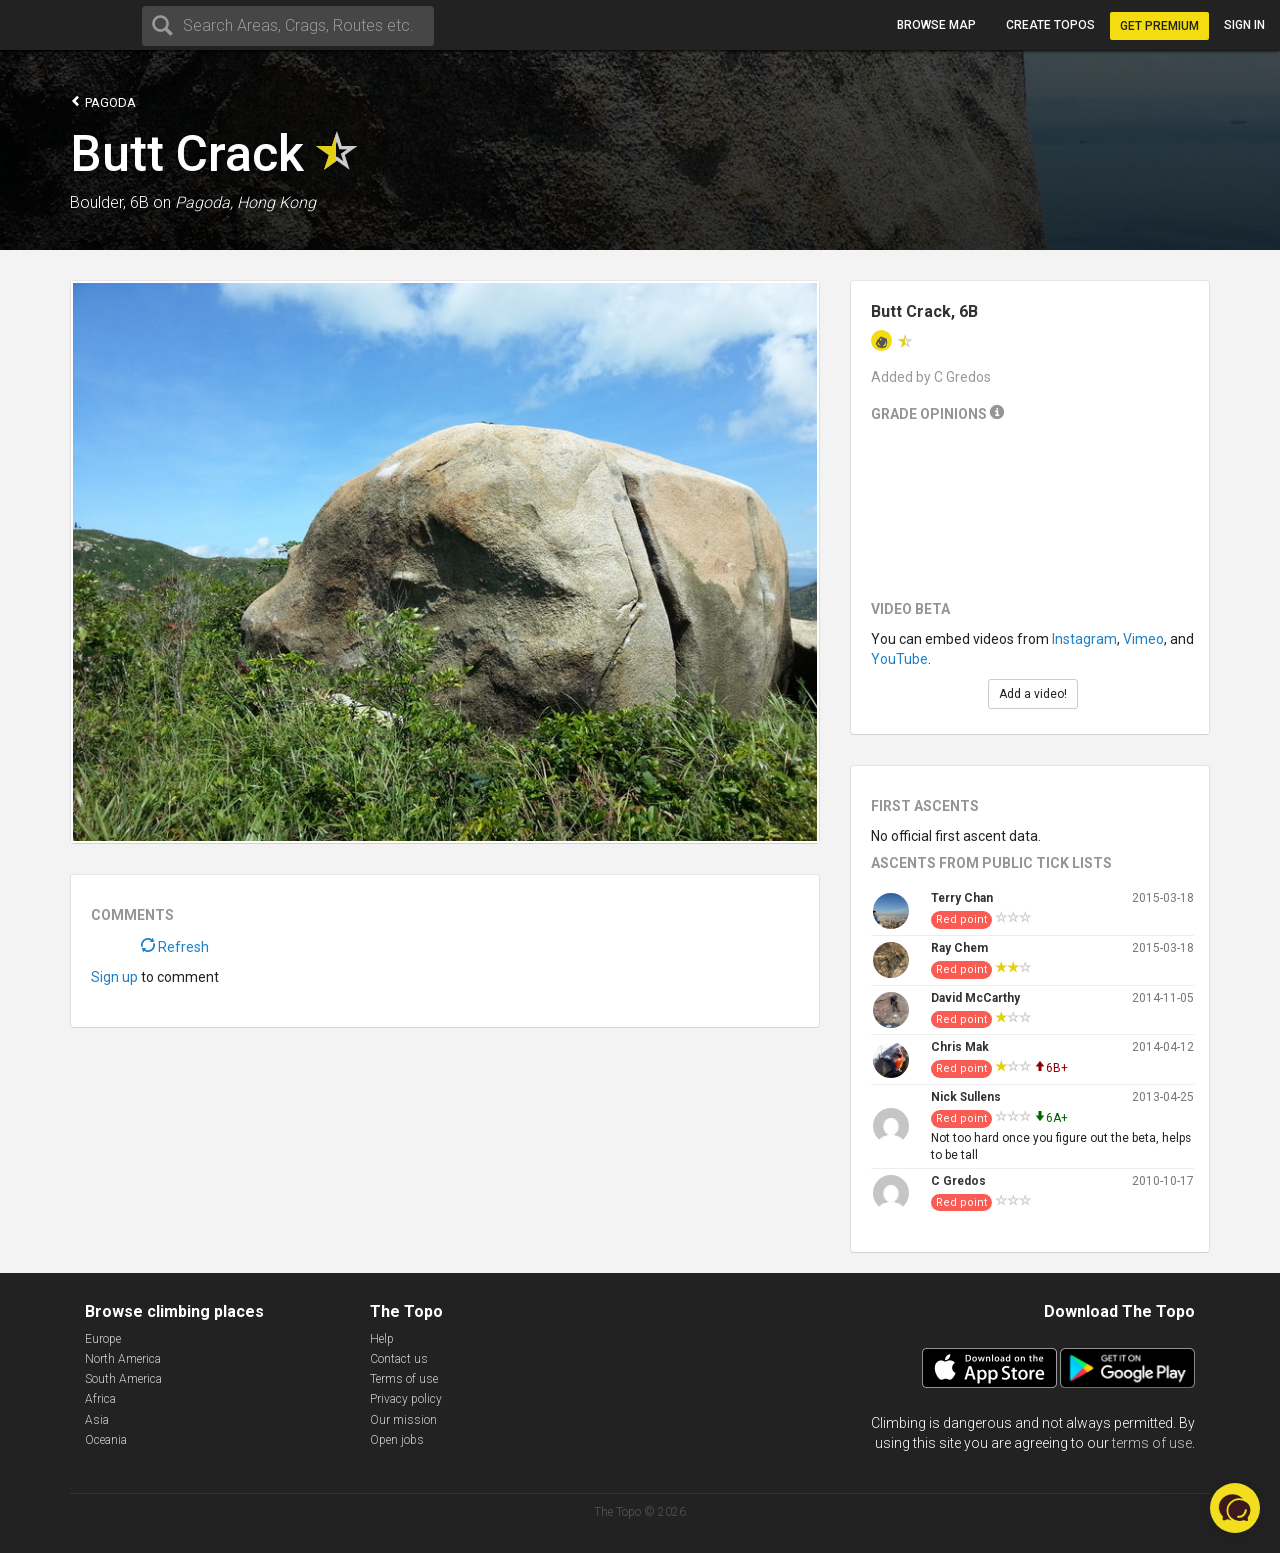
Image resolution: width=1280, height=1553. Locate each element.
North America (123, 1359)
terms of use (1152, 1443)
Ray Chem (959, 948)
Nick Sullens (966, 1097)
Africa (100, 1399)
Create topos (1050, 25)
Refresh (175, 947)
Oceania (106, 1440)
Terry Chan (962, 898)
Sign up (114, 977)
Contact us (399, 1359)
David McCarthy (975, 998)
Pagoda (103, 101)
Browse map (936, 25)
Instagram (1084, 639)
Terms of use (404, 1379)
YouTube (899, 659)
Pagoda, (204, 202)
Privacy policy (406, 1399)
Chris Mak (960, 1047)
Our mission (403, 1420)
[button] (1235, 1508)
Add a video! (1033, 694)
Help (382, 1339)
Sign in (1244, 25)
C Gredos (958, 1181)
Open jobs (397, 1440)
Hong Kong (276, 202)
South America (123, 1379)
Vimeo (1143, 639)
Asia (97, 1420)
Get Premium (1159, 26)
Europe (103, 1339)
